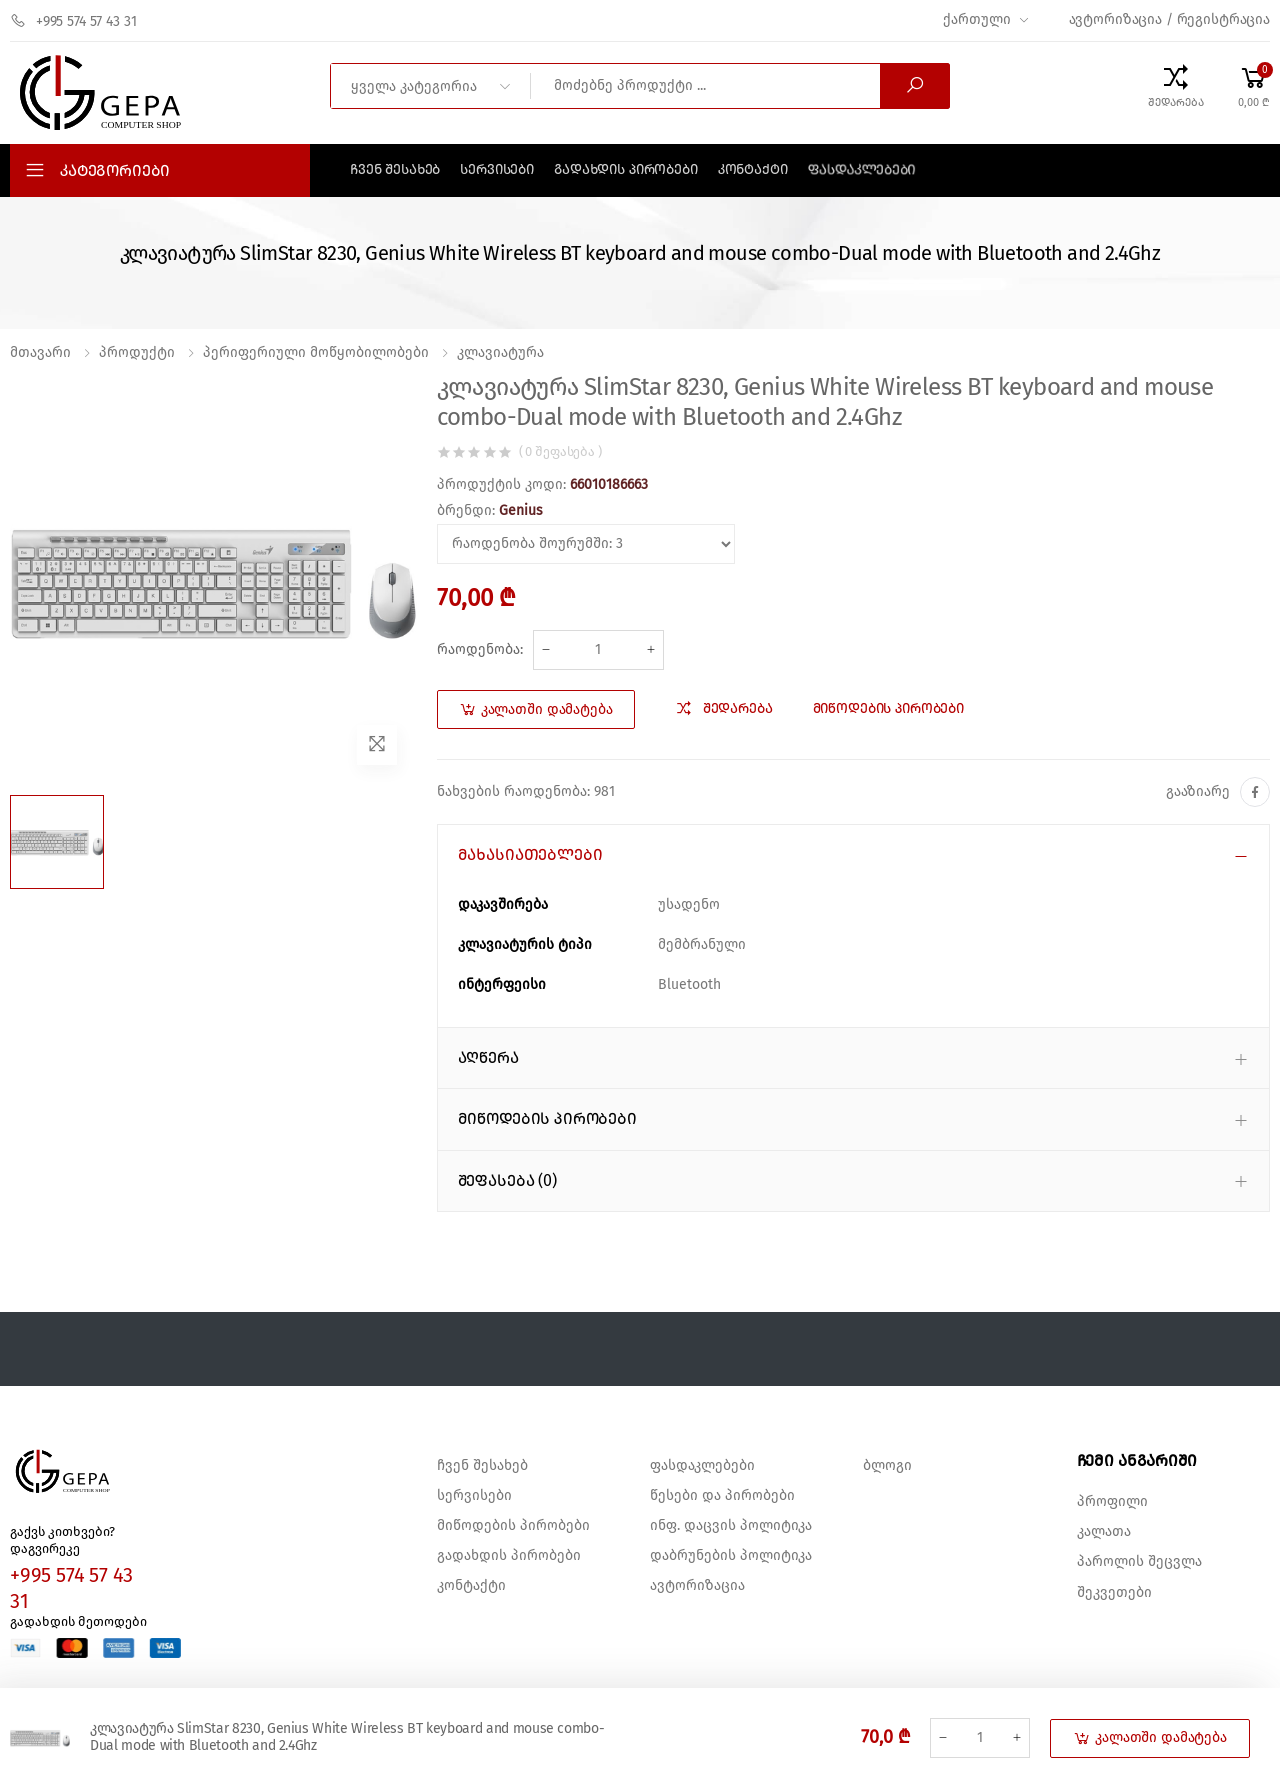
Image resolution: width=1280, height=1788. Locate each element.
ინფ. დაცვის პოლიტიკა (731, 1526)
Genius (521, 511)
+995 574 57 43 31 (73, 21)
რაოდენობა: (480, 650)
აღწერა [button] (488, 1058)
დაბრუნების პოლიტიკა (731, 1556)
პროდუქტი (137, 353)
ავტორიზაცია (697, 1586)
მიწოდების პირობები (513, 1526)
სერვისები (497, 170)
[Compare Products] (1176, 86)
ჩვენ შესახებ (395, 170)
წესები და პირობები (722, 1496)
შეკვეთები (1114, 1593)
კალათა (1104, 1532)
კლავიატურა (500, 353)
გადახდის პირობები (626, 170)
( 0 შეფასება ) (560, 452)
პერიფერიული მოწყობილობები (316, 353)
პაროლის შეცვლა (1139, 1562)
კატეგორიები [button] (115, 171)
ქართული (976, 20)
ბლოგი (887, 1466)
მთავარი (40, 353)
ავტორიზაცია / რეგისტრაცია (1170, 20)
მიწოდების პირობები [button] (547, 1119)
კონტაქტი (753, 170)
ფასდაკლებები (861, 170)
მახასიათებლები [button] (530, 855)
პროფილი (1112, 1502)
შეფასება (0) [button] (507, 1181)
